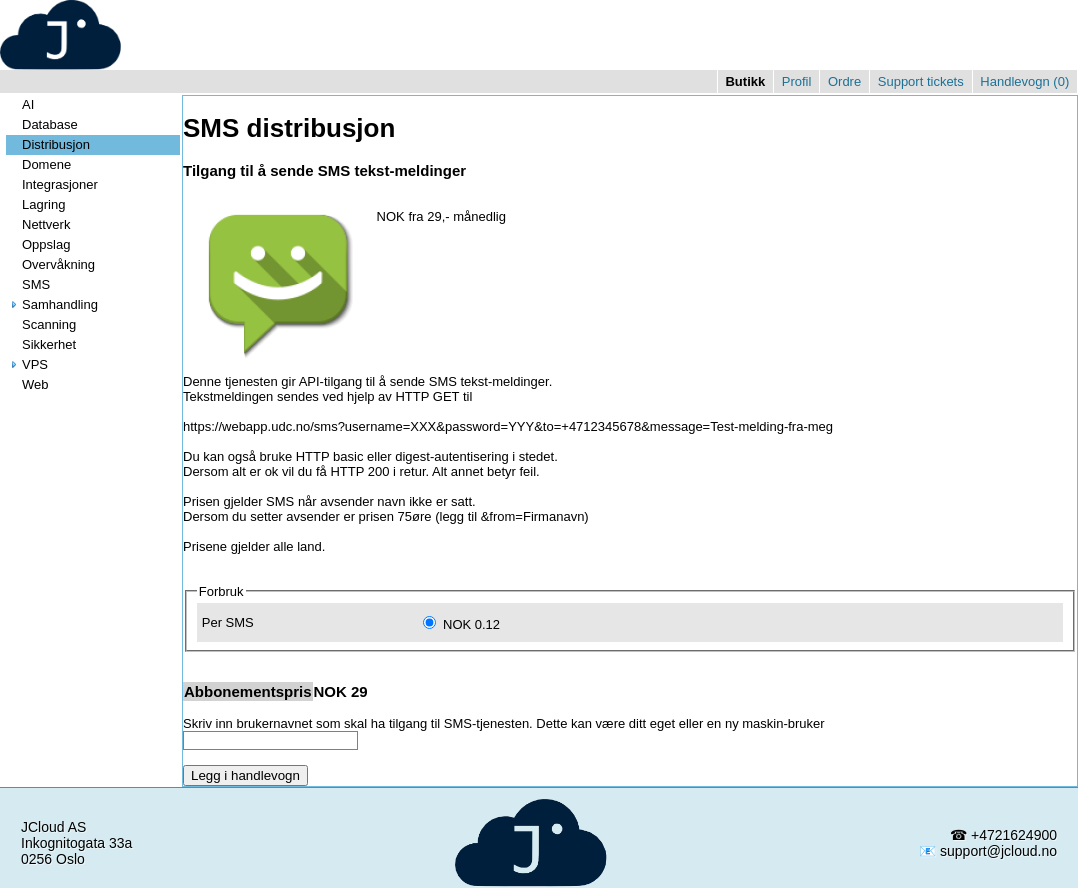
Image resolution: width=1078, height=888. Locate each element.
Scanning (41, 324)
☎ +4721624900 (1003, 835)
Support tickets (921, 81)
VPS (27, 364)
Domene (38, 164)
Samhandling (52, 304)
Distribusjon (48, 144)
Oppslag (38, 244)
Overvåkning (50, 264)
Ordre (844, 81)
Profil (797, 81)
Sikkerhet (41, 344)
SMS (28, 284)
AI (20, 104)
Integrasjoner (52, 184)
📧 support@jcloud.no (988, 851)
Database (42, 124)
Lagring (35, 204)
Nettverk (38, 224)
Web (27, 384)
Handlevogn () (1024, 81)
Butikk (745, 81)
